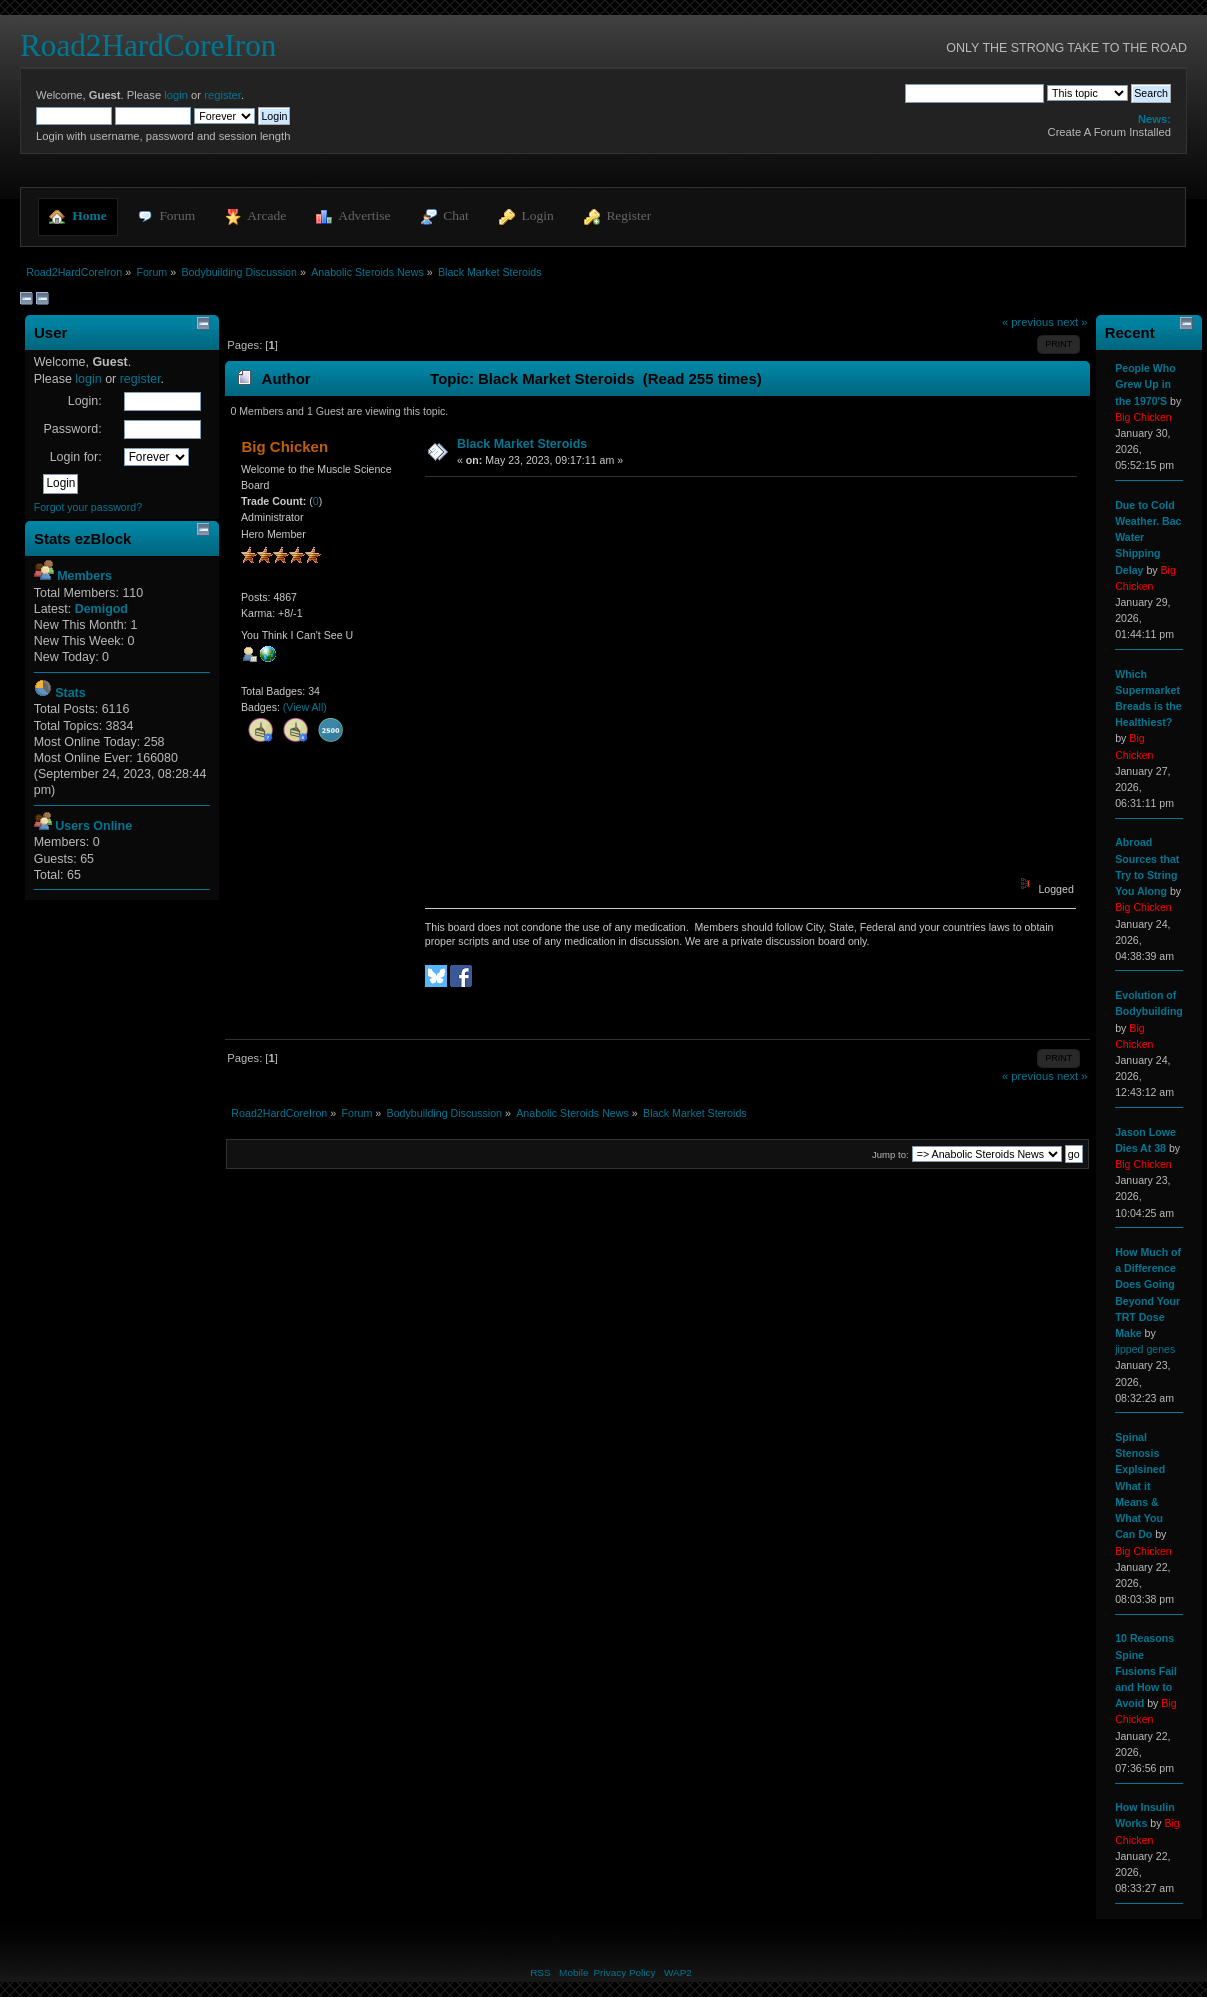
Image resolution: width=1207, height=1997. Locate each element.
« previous (1028, 322)
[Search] (974, 93)
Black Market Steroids (522, 444)
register (222, 95)
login (176, 95)
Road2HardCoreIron (148, 45)
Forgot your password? (88, 507)
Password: (72, 429)
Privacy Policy (624, 1972)
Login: (85, 401)
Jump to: (890, 1154)
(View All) (305, 707)
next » (1072, 322)
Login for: (76, 457)
